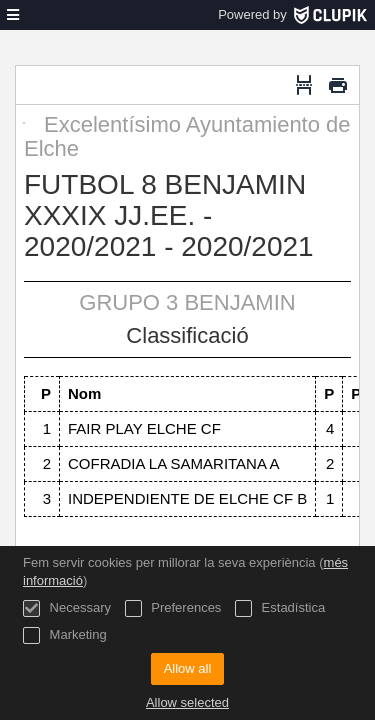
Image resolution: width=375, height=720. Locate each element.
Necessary (67, 608)
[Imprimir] (338, 85)
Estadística (280, 608)
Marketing (65, 635)
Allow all (188, 668)
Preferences (173, 608)
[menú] (13, 15)
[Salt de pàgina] (304, 85)
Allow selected (187, 702)
